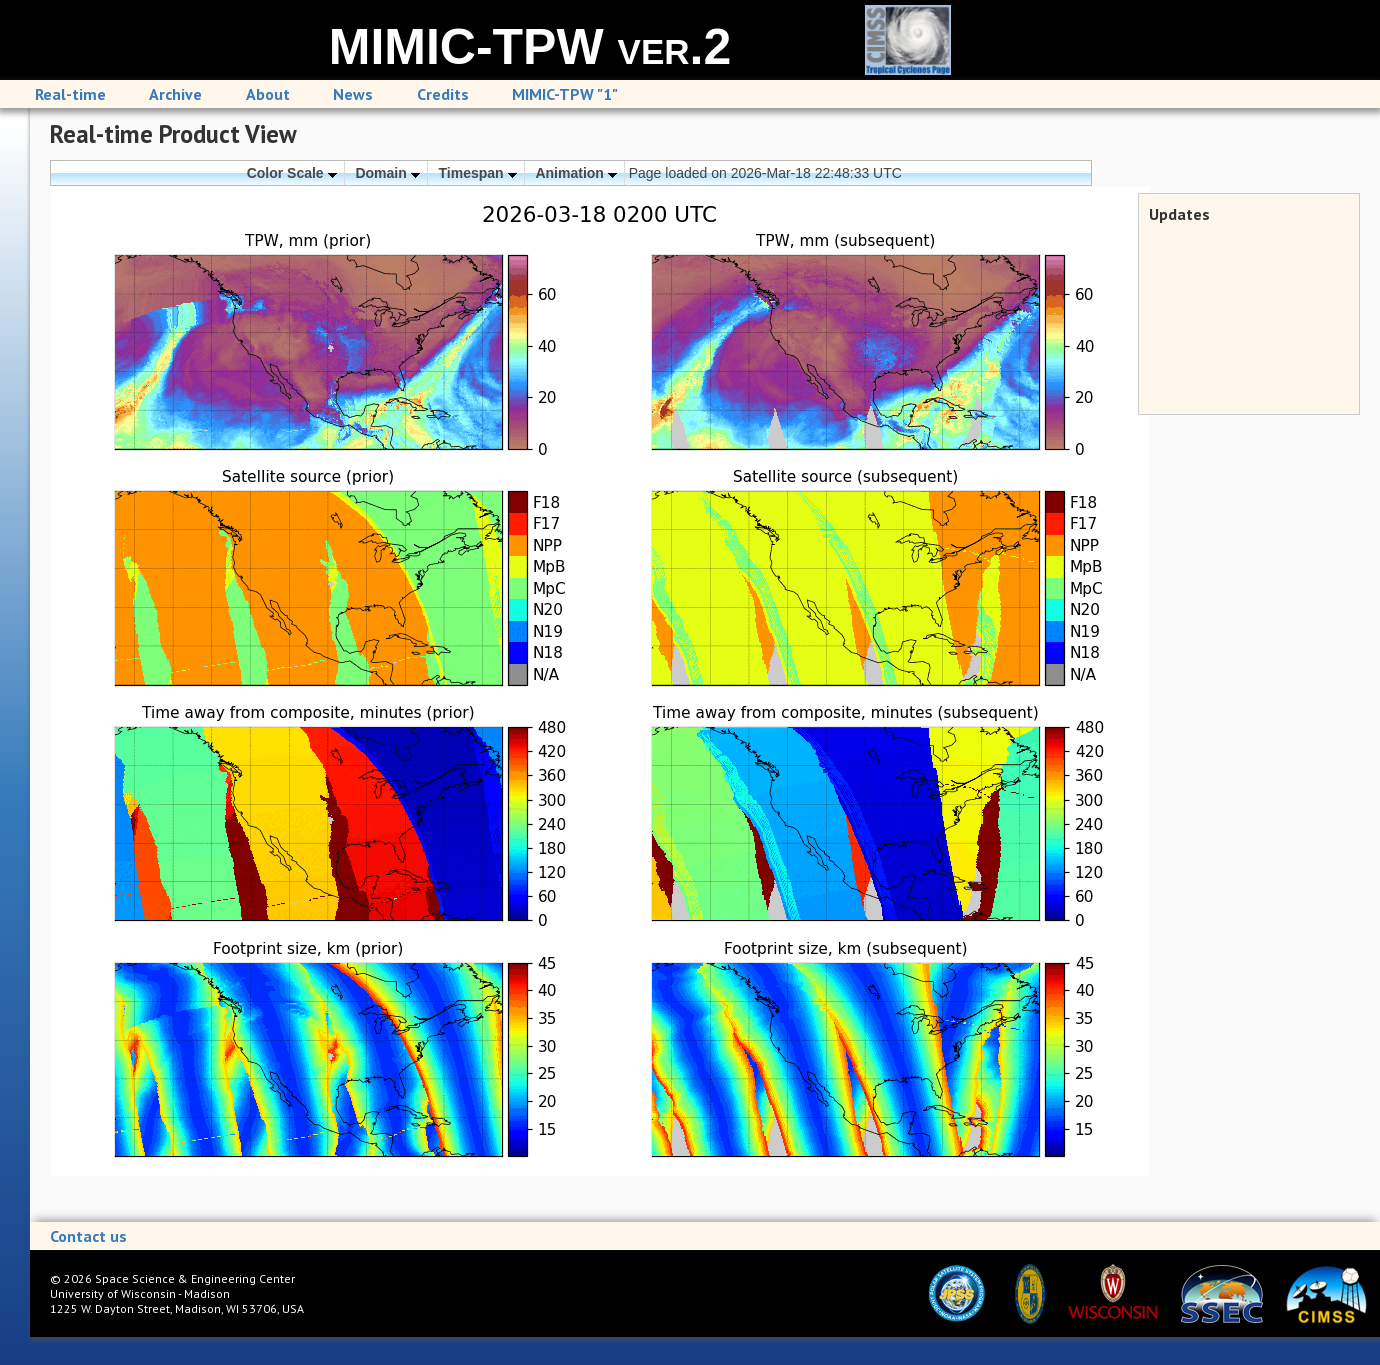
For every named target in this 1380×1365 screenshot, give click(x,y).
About (268, 94)
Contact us (88, 1236)
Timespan (478, 173)
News (353, 94)
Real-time (70, 94)
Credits (443, 94)
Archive (175, 94)
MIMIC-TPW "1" (565, 94)
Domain (387, 173)
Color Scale (292, 173)
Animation (575, 173)
